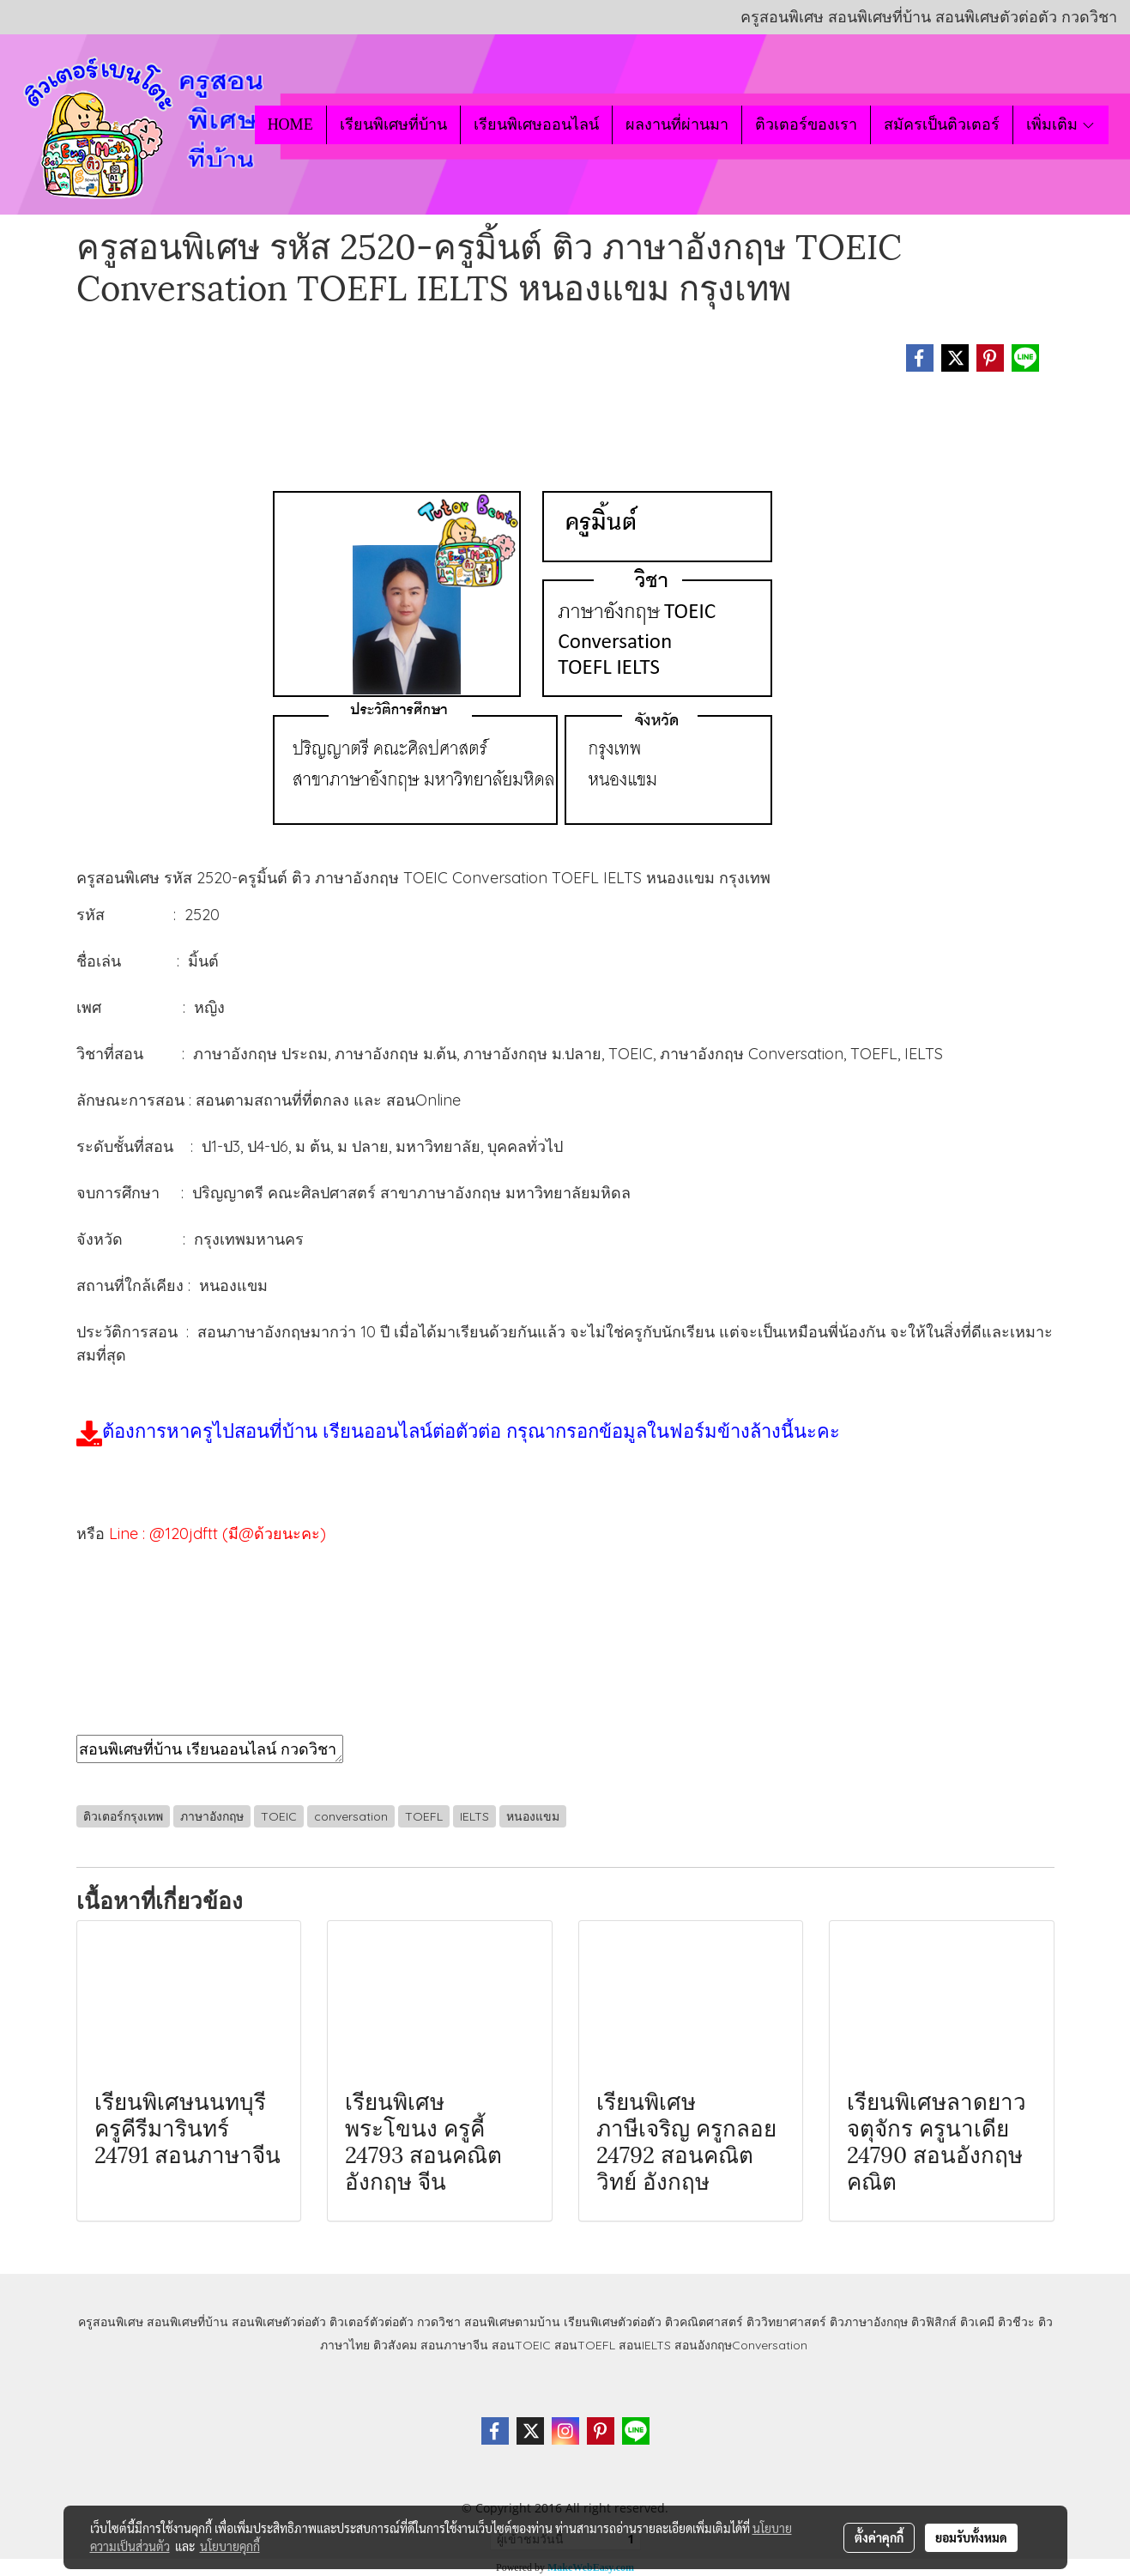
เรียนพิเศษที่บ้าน (393, 124)
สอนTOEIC (521, 2345)
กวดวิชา (439, 2322)
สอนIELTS (645, 2345)
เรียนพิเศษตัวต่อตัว (614, 2322)
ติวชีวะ (1016, 2322)
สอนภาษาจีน (454, 2345)
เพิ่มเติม (1061, 124)
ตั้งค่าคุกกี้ (879, 2537)
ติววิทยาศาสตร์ (786, 2322)
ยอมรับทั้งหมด (971, 2537)
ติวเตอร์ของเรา (806, 124)
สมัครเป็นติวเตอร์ (942, 124)
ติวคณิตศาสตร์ (704, 2322)
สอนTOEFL (584, 2345)
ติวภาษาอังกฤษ (869, 2322)
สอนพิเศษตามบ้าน (512, 2322)
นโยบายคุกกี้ (230, 2546)
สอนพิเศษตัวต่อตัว (279, 2322)
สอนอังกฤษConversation (740, 2345)
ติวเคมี (977, 2322)
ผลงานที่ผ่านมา (676, 124)
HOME (290, 124)
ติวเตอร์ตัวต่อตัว (371, 2322)
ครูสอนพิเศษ (110, 2322)
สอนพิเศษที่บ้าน (187, 2322)
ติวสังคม (395, 2345)
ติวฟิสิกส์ (934, 2322)
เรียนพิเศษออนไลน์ (536, 124)
